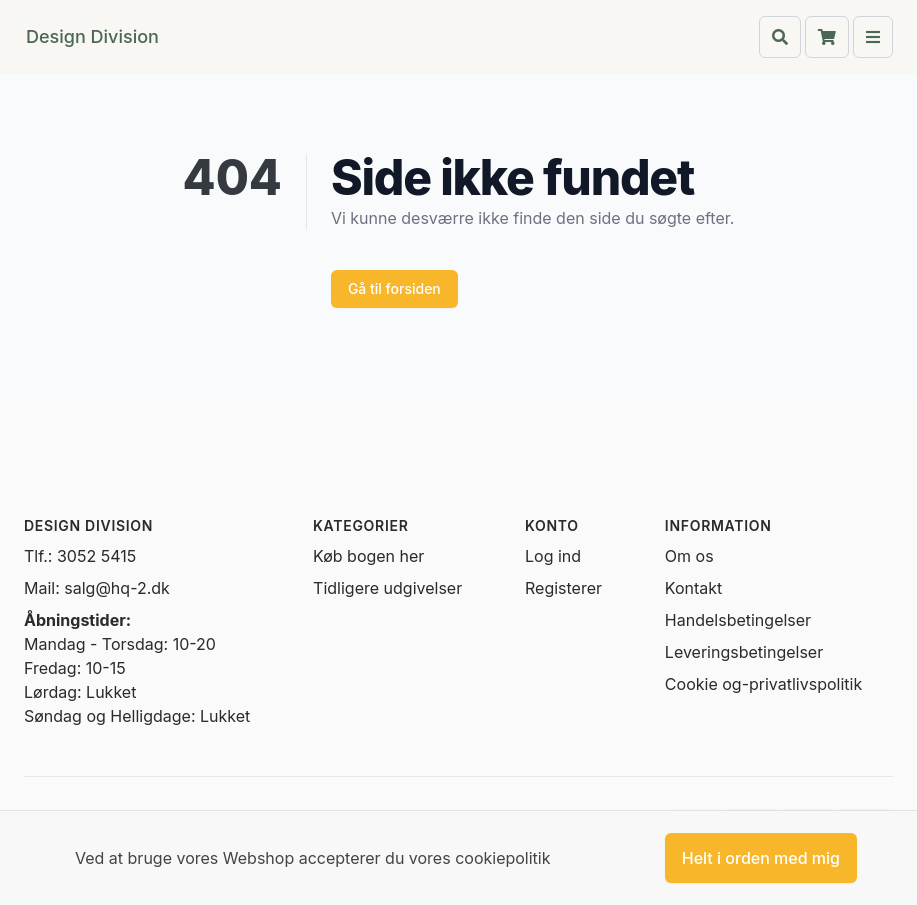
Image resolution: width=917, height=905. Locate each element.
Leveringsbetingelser (744, 652)
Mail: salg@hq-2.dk (97, 588)
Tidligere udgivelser (387, 588)
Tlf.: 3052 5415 (80, 556)
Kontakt (693, 588)
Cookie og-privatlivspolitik (763, 684)
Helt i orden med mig (761, 858)
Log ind (553, 556)
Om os (689, 556)
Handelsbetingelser (738, 620)
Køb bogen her (368, 556)
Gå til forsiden (394, 288)
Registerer (563, 588)
